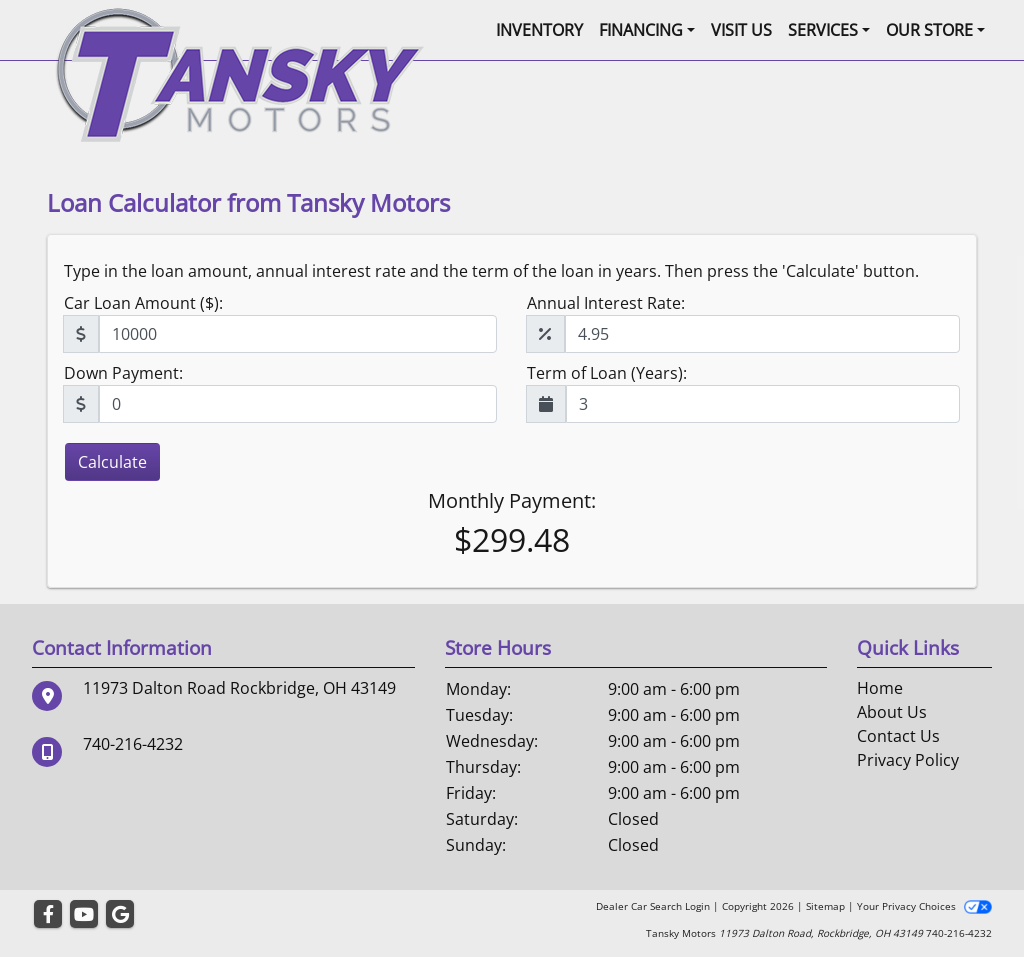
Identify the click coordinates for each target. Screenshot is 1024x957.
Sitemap (825, 906)
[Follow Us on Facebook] (48, 914)
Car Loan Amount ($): (143, 303)
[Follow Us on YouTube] (84, 914)
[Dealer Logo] (239, 73)
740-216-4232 (133, 744)
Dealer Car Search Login (653, 906)
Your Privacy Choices (924, 906)
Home (880, 688)
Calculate (112, 462)
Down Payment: (123, 373)
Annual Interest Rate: (606, 303)
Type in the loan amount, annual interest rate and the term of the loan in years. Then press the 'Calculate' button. (491, 271)
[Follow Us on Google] (120, 914)
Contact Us (898, 736)
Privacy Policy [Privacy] (908, 760)
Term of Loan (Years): (607, 373)
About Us (892, 712)
